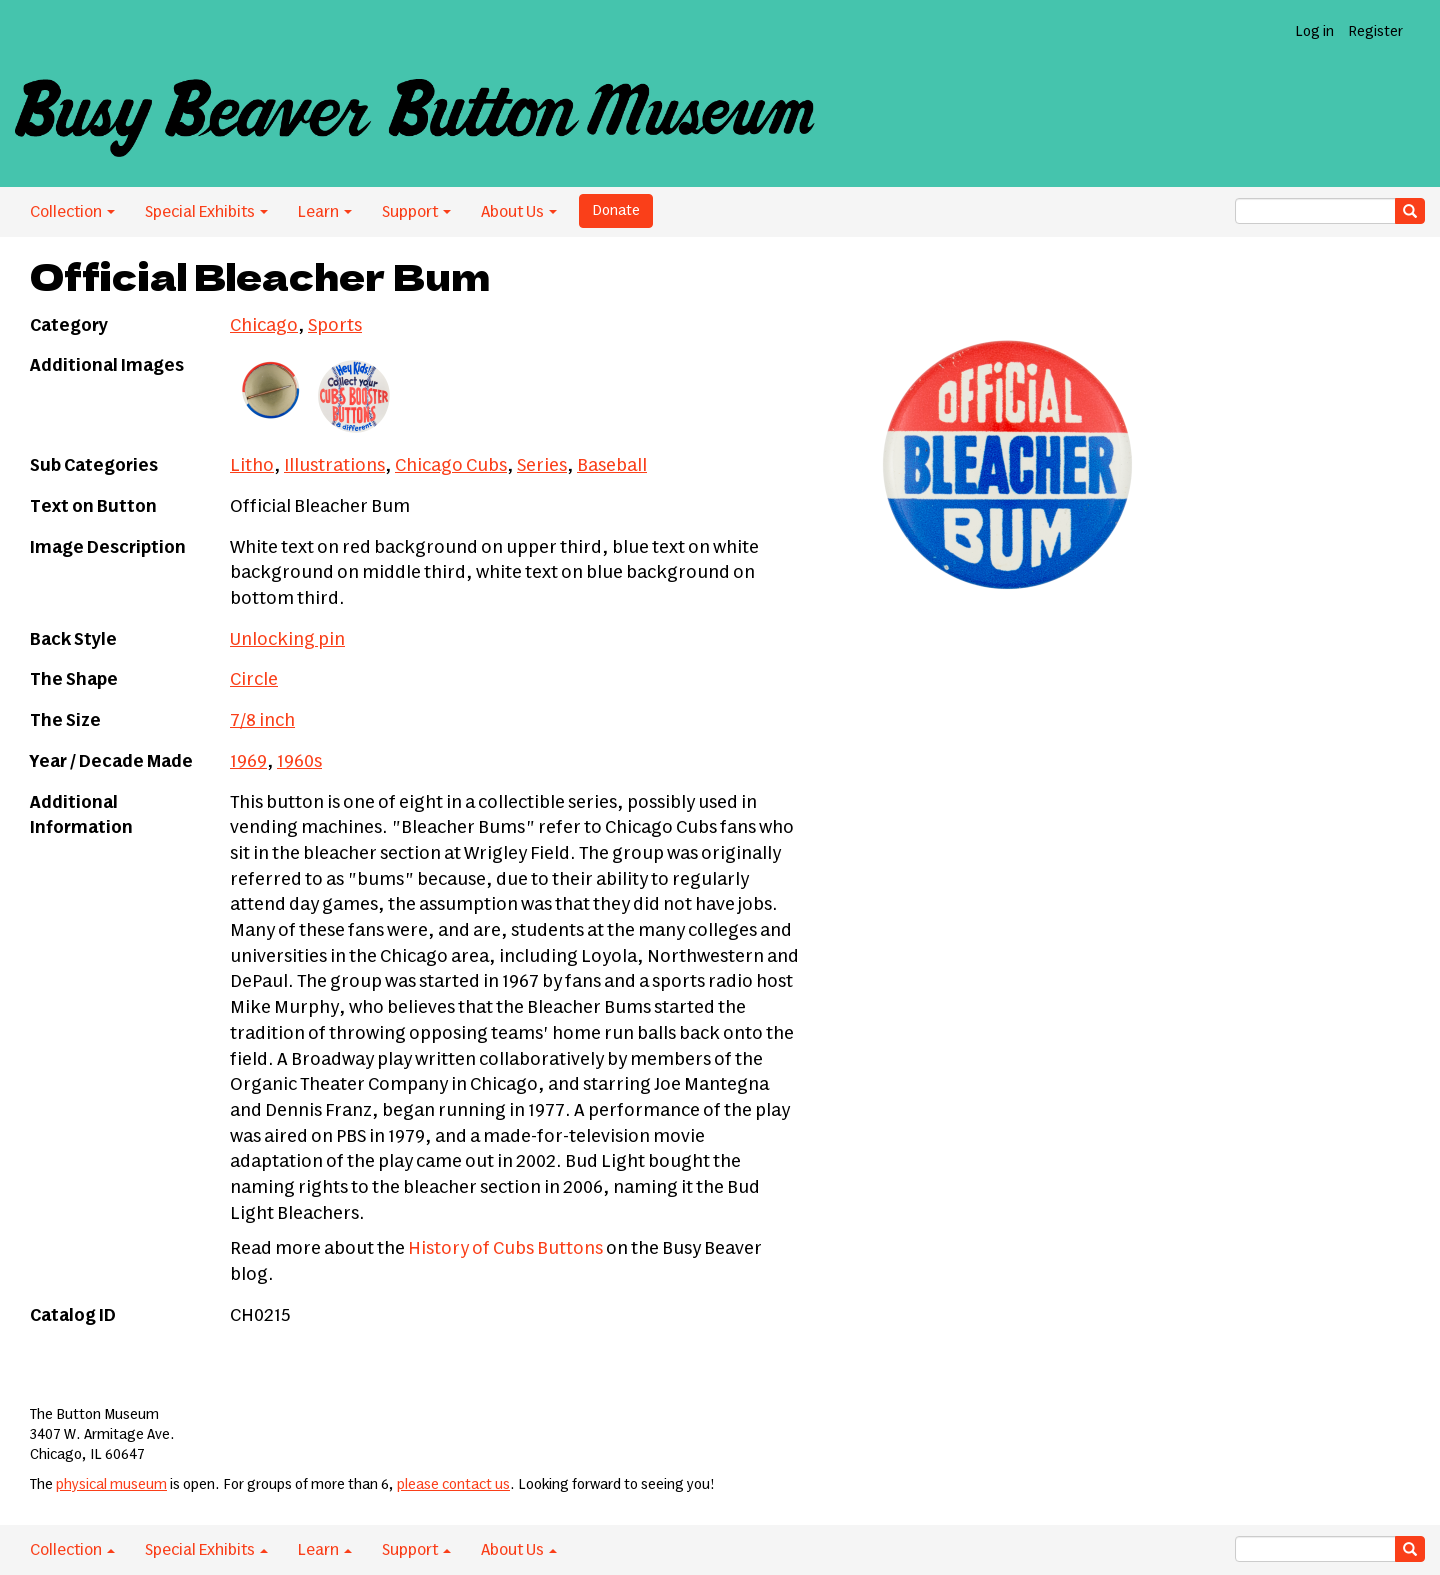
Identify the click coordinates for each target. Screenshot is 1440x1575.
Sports (335, 326)
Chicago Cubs (451, 466)
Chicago (264, 326)
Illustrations (334, 466)
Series (542, 466)
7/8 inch (262, 721)
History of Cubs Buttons (505, 1249)
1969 (248, 762)
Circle (254, 680)
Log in (1314, 32)
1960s (299, 762)
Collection (72, 212)
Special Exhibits (206, 212)
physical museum (111, 1485)
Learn (325, 212)
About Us (519, 212)
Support (416, 212)
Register (1375, 32)
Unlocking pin (287, 640)
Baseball (612, 466)
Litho (252, 466)
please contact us (453, 1485)
